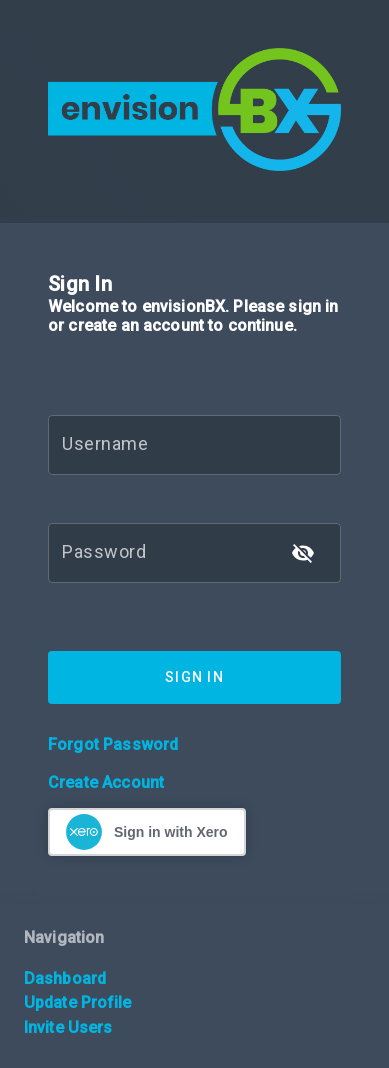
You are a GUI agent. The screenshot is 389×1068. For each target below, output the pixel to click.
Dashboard (65, 978)
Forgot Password (113, 744)
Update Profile (77, 1002)
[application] (383, 1063)
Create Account (106, 782)
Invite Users (68, 1027)
